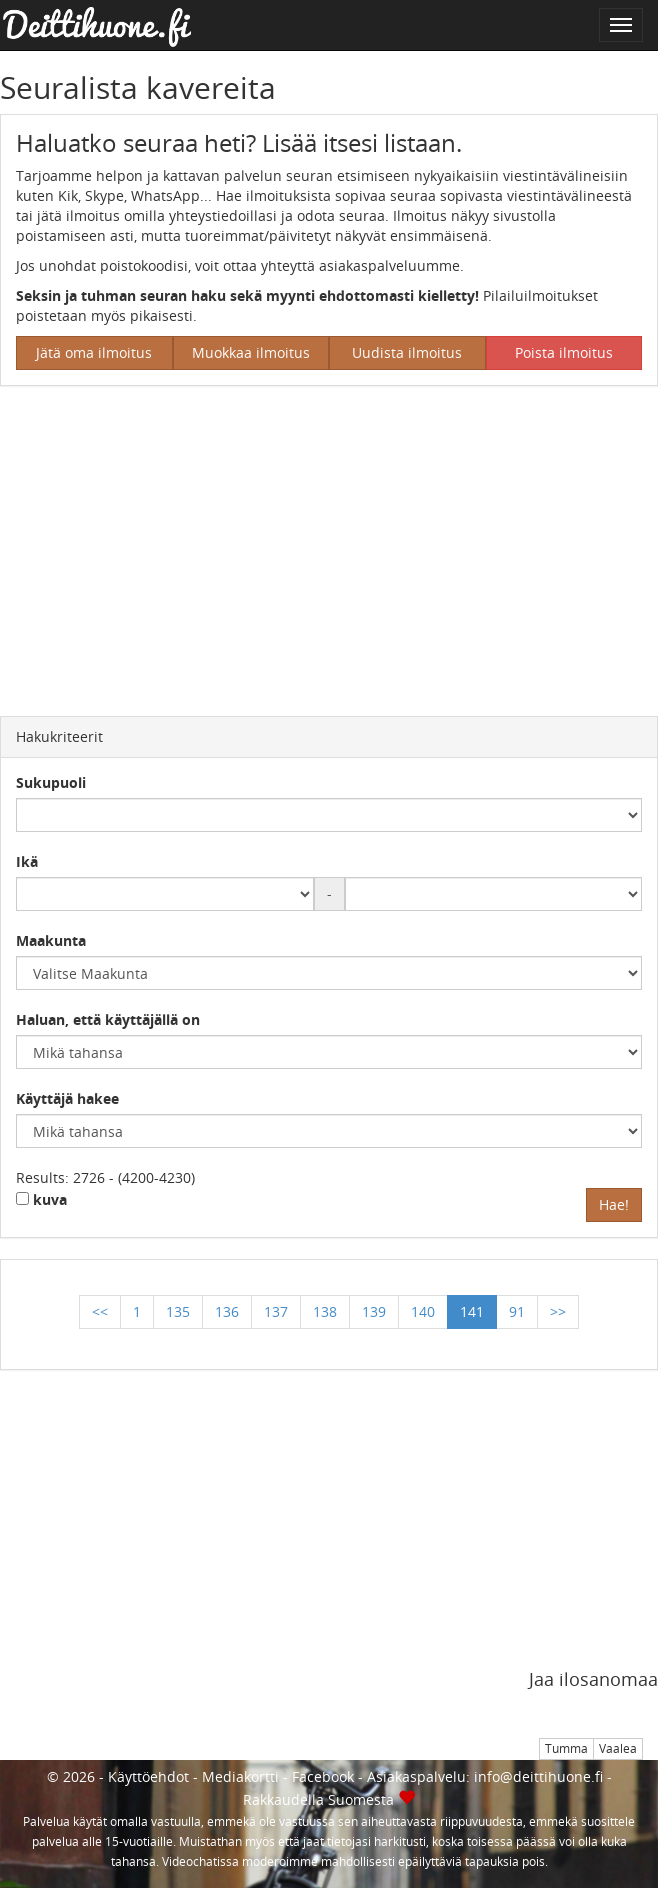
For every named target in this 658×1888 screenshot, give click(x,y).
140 (423, 1311)
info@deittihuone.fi (538, 1776)
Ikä (27, 861)
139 (374, 1311)
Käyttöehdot (148, 1776)
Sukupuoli (51, 782)
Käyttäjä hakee (67, 1098)
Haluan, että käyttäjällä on (108, 1019)
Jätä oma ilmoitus (94, 352)
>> (558, 1311)
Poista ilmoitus (564, 352)
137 (276, 1311)
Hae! (614, 1204)
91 (517, 1311)
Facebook (323, 1776)
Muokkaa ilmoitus (251, 352)
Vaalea (618, 1748)
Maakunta (51, 940)
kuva (41, 1199)
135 (178, 1311)
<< (100, 1311)
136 (227, 1311)
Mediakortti (240, 1776)
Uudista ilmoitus (407, 352)
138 (325, 1311)
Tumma (566, 1748)
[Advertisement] (329, 546)
